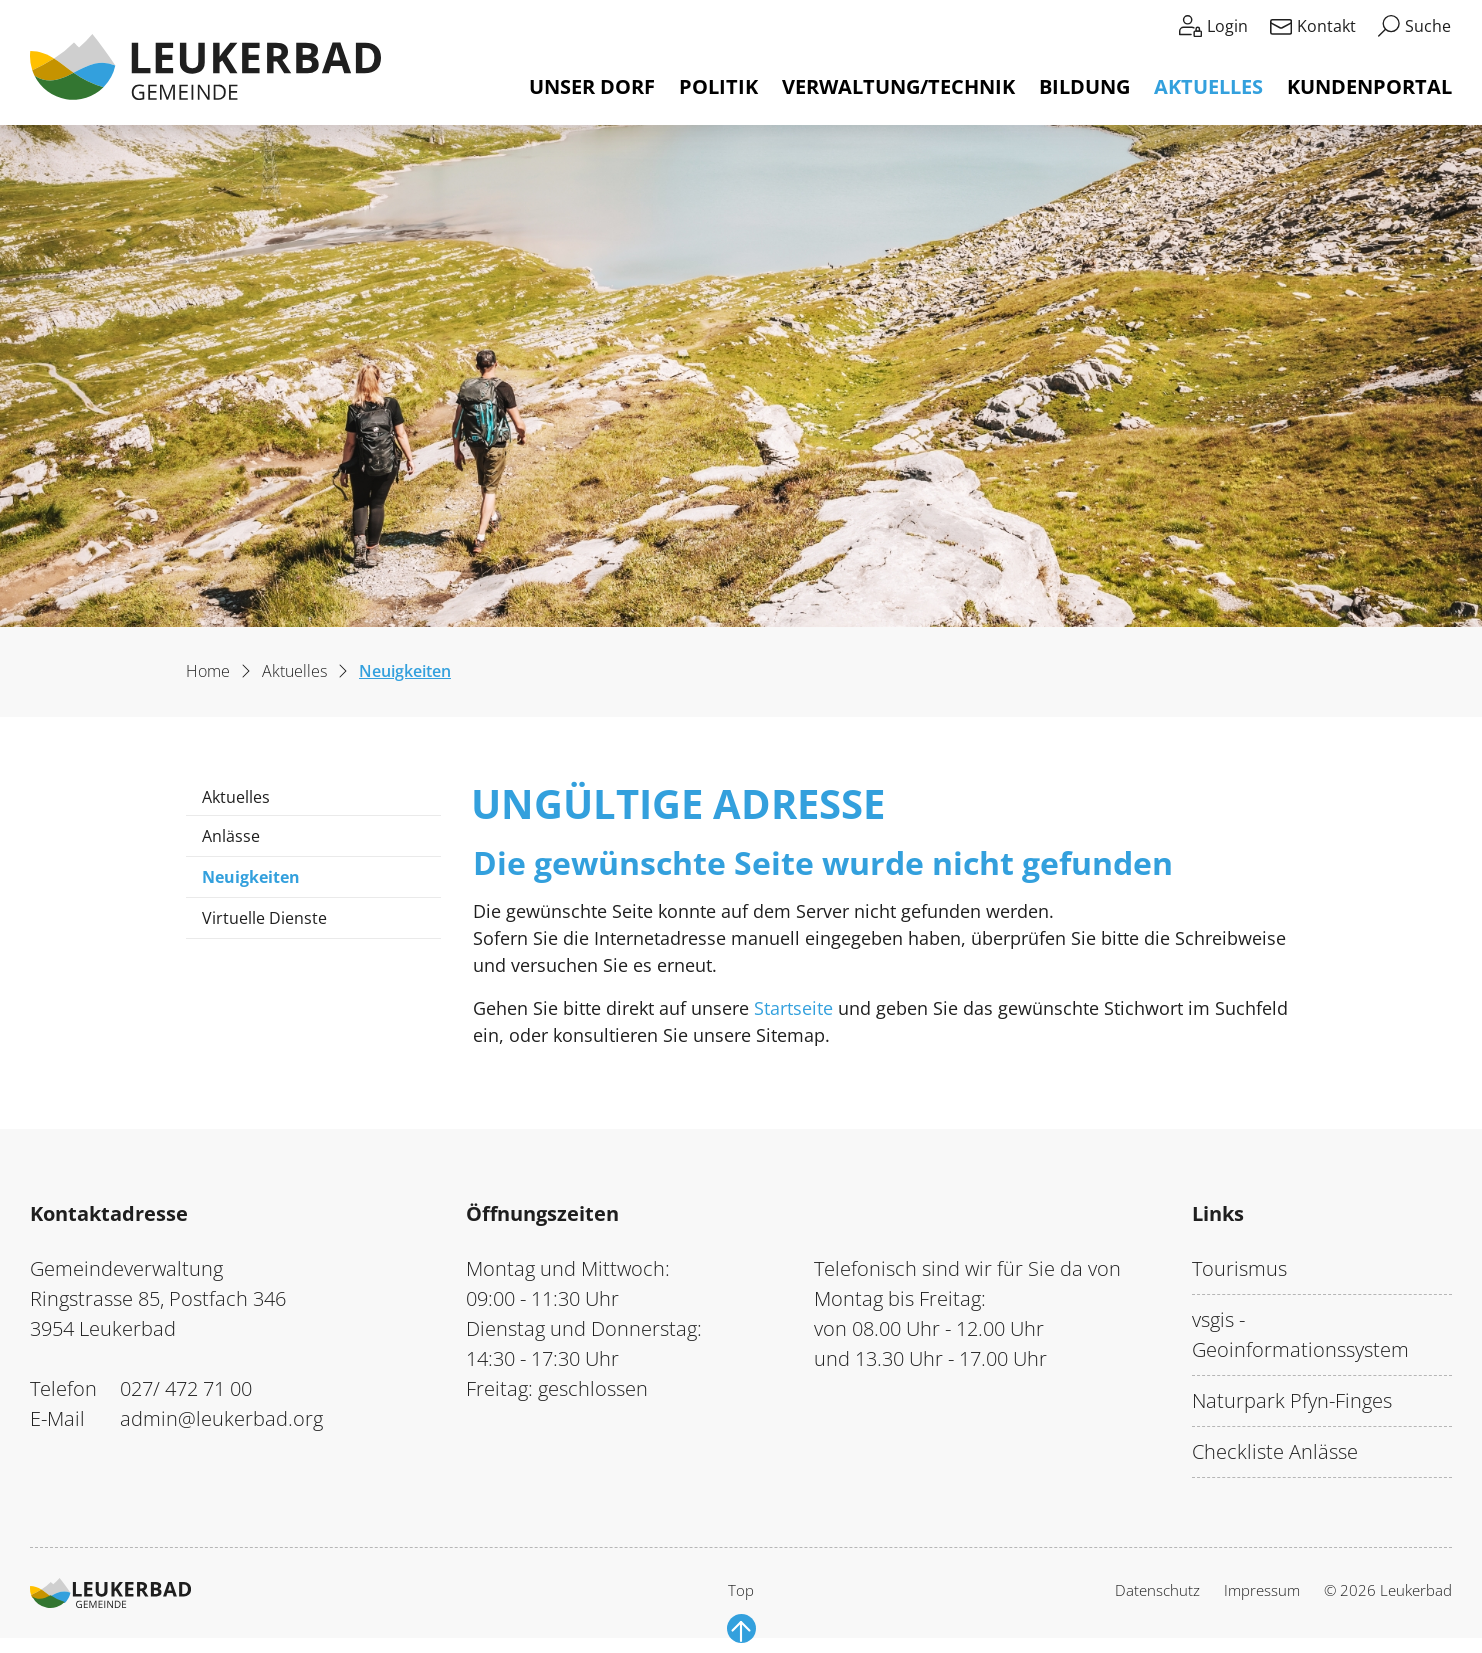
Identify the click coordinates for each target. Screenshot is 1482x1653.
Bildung (1084, 86)
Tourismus (1239, 1268)
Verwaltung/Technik (898, 86)
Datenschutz (1157, 1590)
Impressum (1262, 1590)
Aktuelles (1208, 86)
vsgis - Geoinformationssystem (1300, 1334)
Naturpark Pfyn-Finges (1292, 1400)
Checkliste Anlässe (1275, 1451)
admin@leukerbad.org (221, 1418)
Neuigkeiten (261, 881)
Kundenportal (1369, 86)
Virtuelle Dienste (264, 918)
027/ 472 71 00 (186, 1388)
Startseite (793, 1008)
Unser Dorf (592, 86)
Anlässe (231, 836)
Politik (718, 86)
